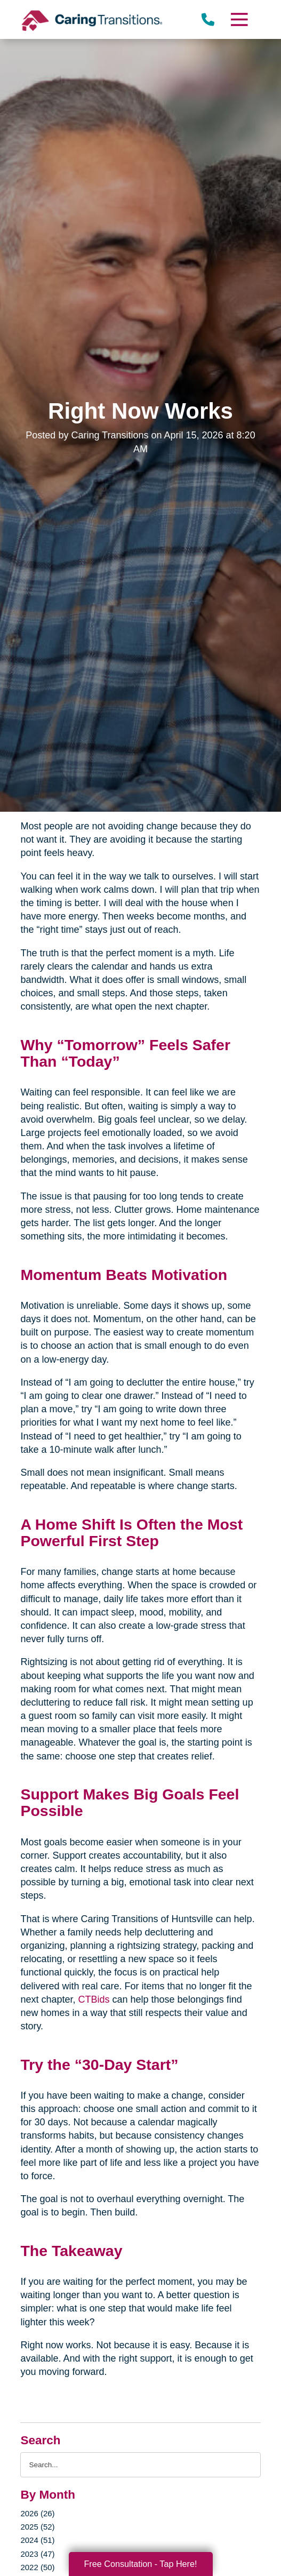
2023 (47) (37, 2553)
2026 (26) (37, 2513)
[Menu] (238, 19)
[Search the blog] (140, 2464)
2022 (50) (37, 2567)
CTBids (95, 1999)
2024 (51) (37, 2540)
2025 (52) (37, 2526)
